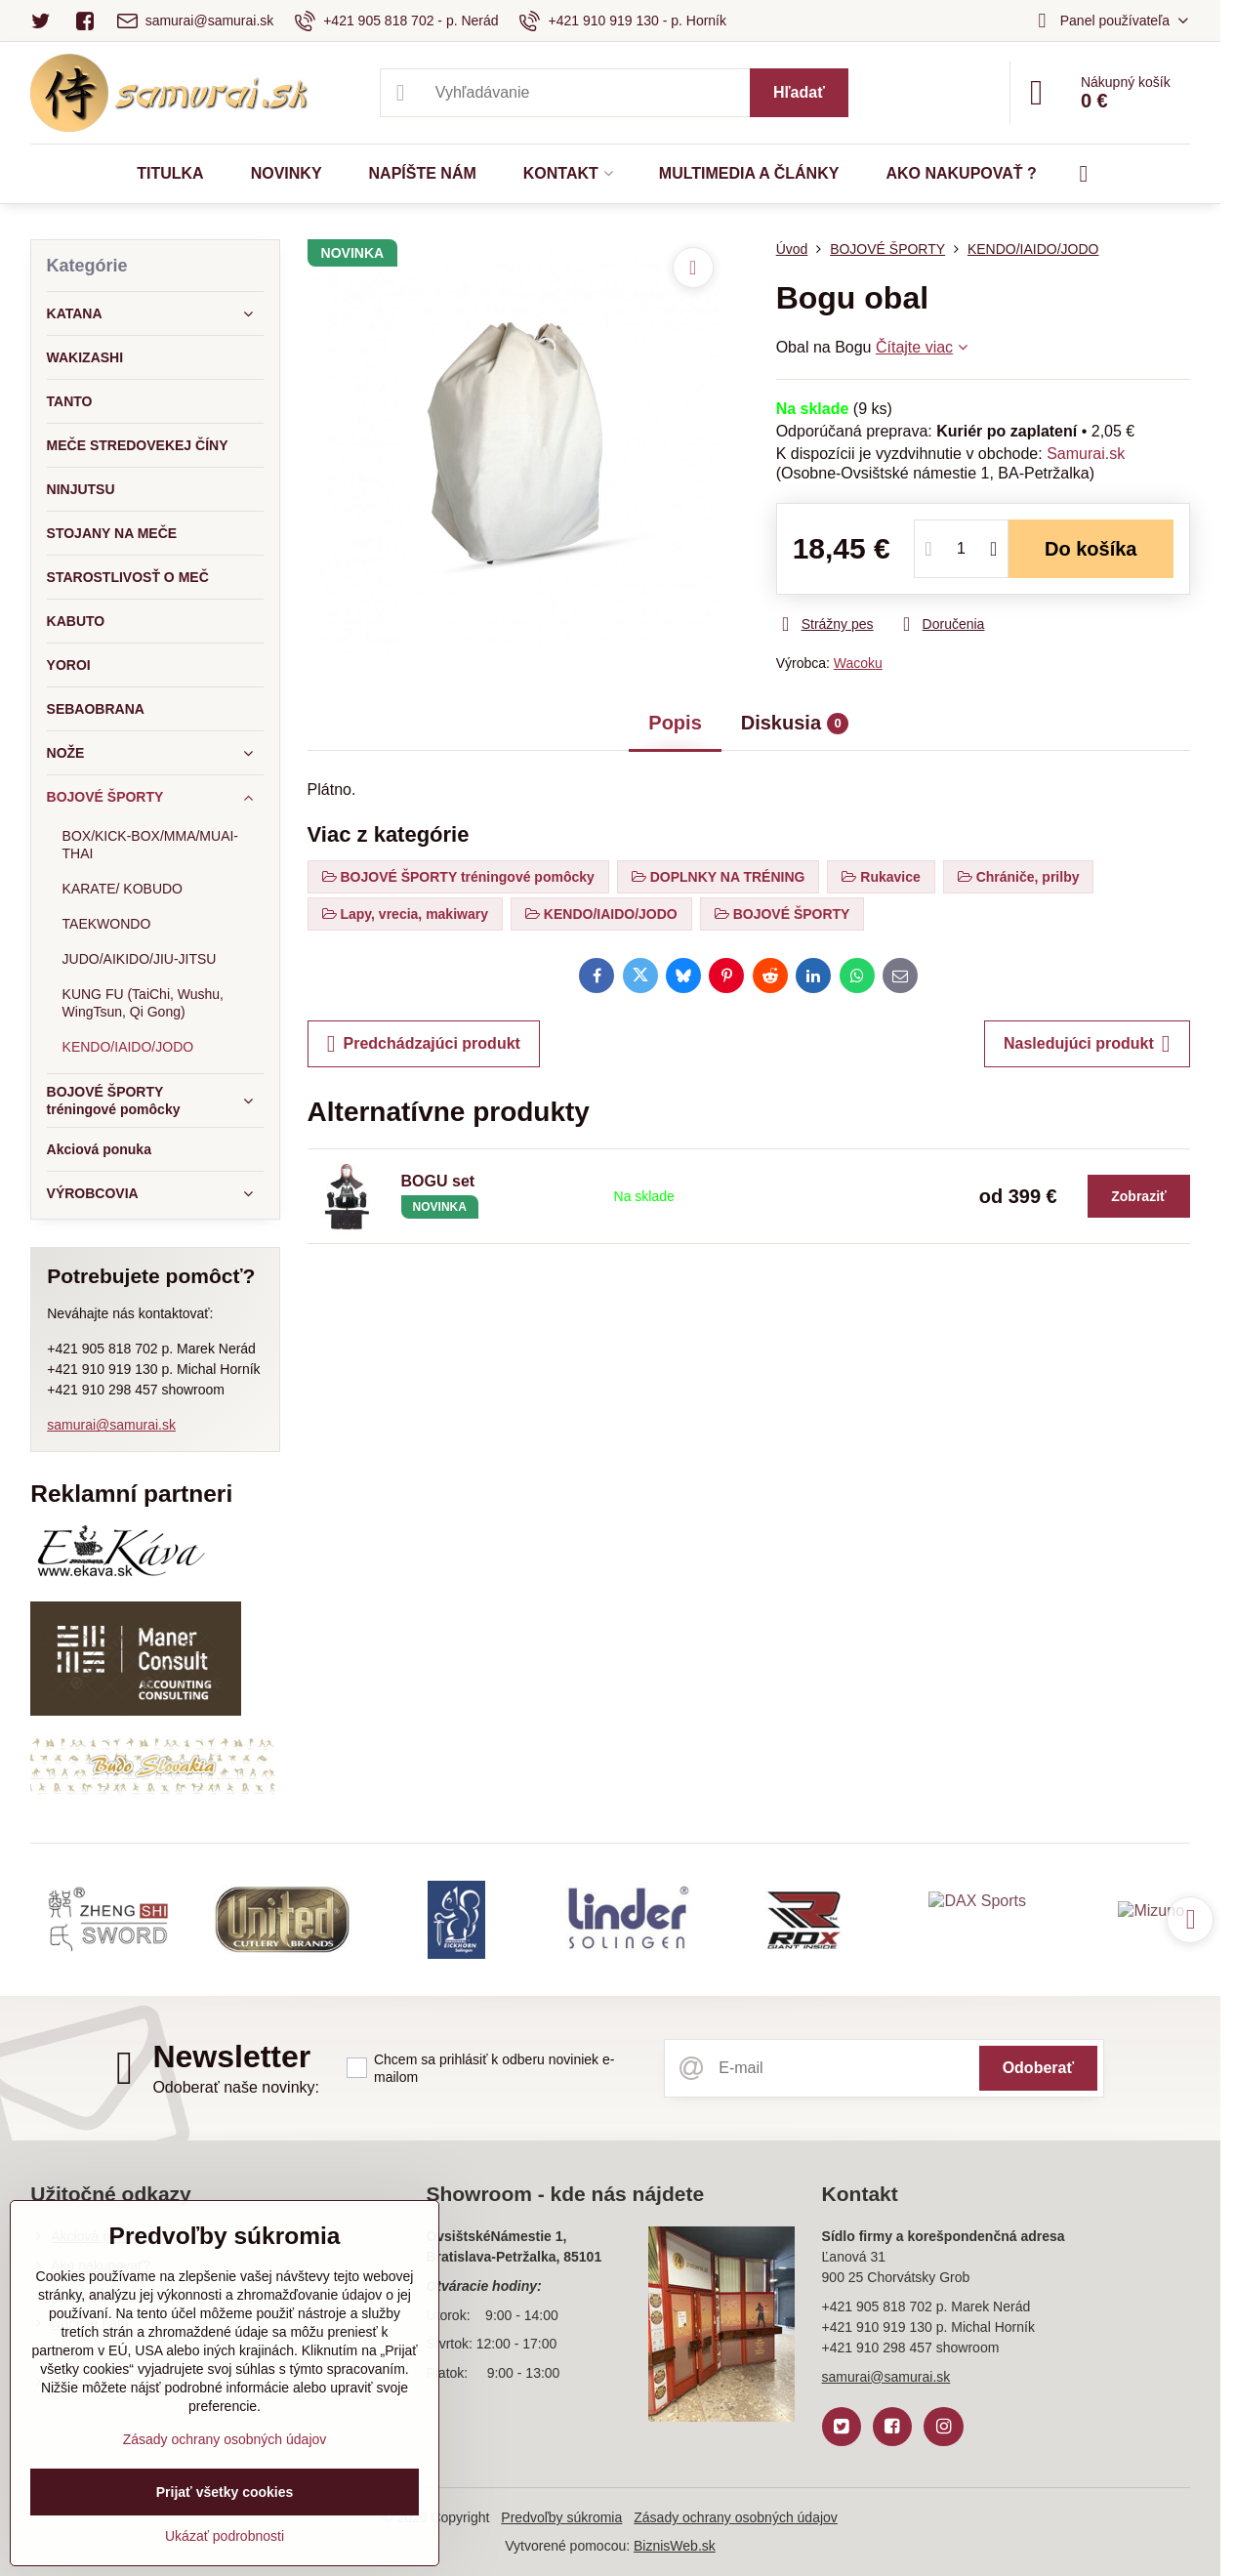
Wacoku (858, 663)
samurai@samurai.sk (111, 1425)
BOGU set (438, 1181)
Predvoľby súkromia (561, 2517)
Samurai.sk (1086, 453)
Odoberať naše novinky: (235, 2087)
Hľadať (799, 92)
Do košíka (1091, 549)
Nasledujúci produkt (1087, 1044)
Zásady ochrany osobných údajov (736, 2517)
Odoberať (1038, 2067)
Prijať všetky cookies (225, 2492)
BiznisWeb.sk (675, 2546)
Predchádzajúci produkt (423, 1044)
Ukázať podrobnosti (224, 2536)
